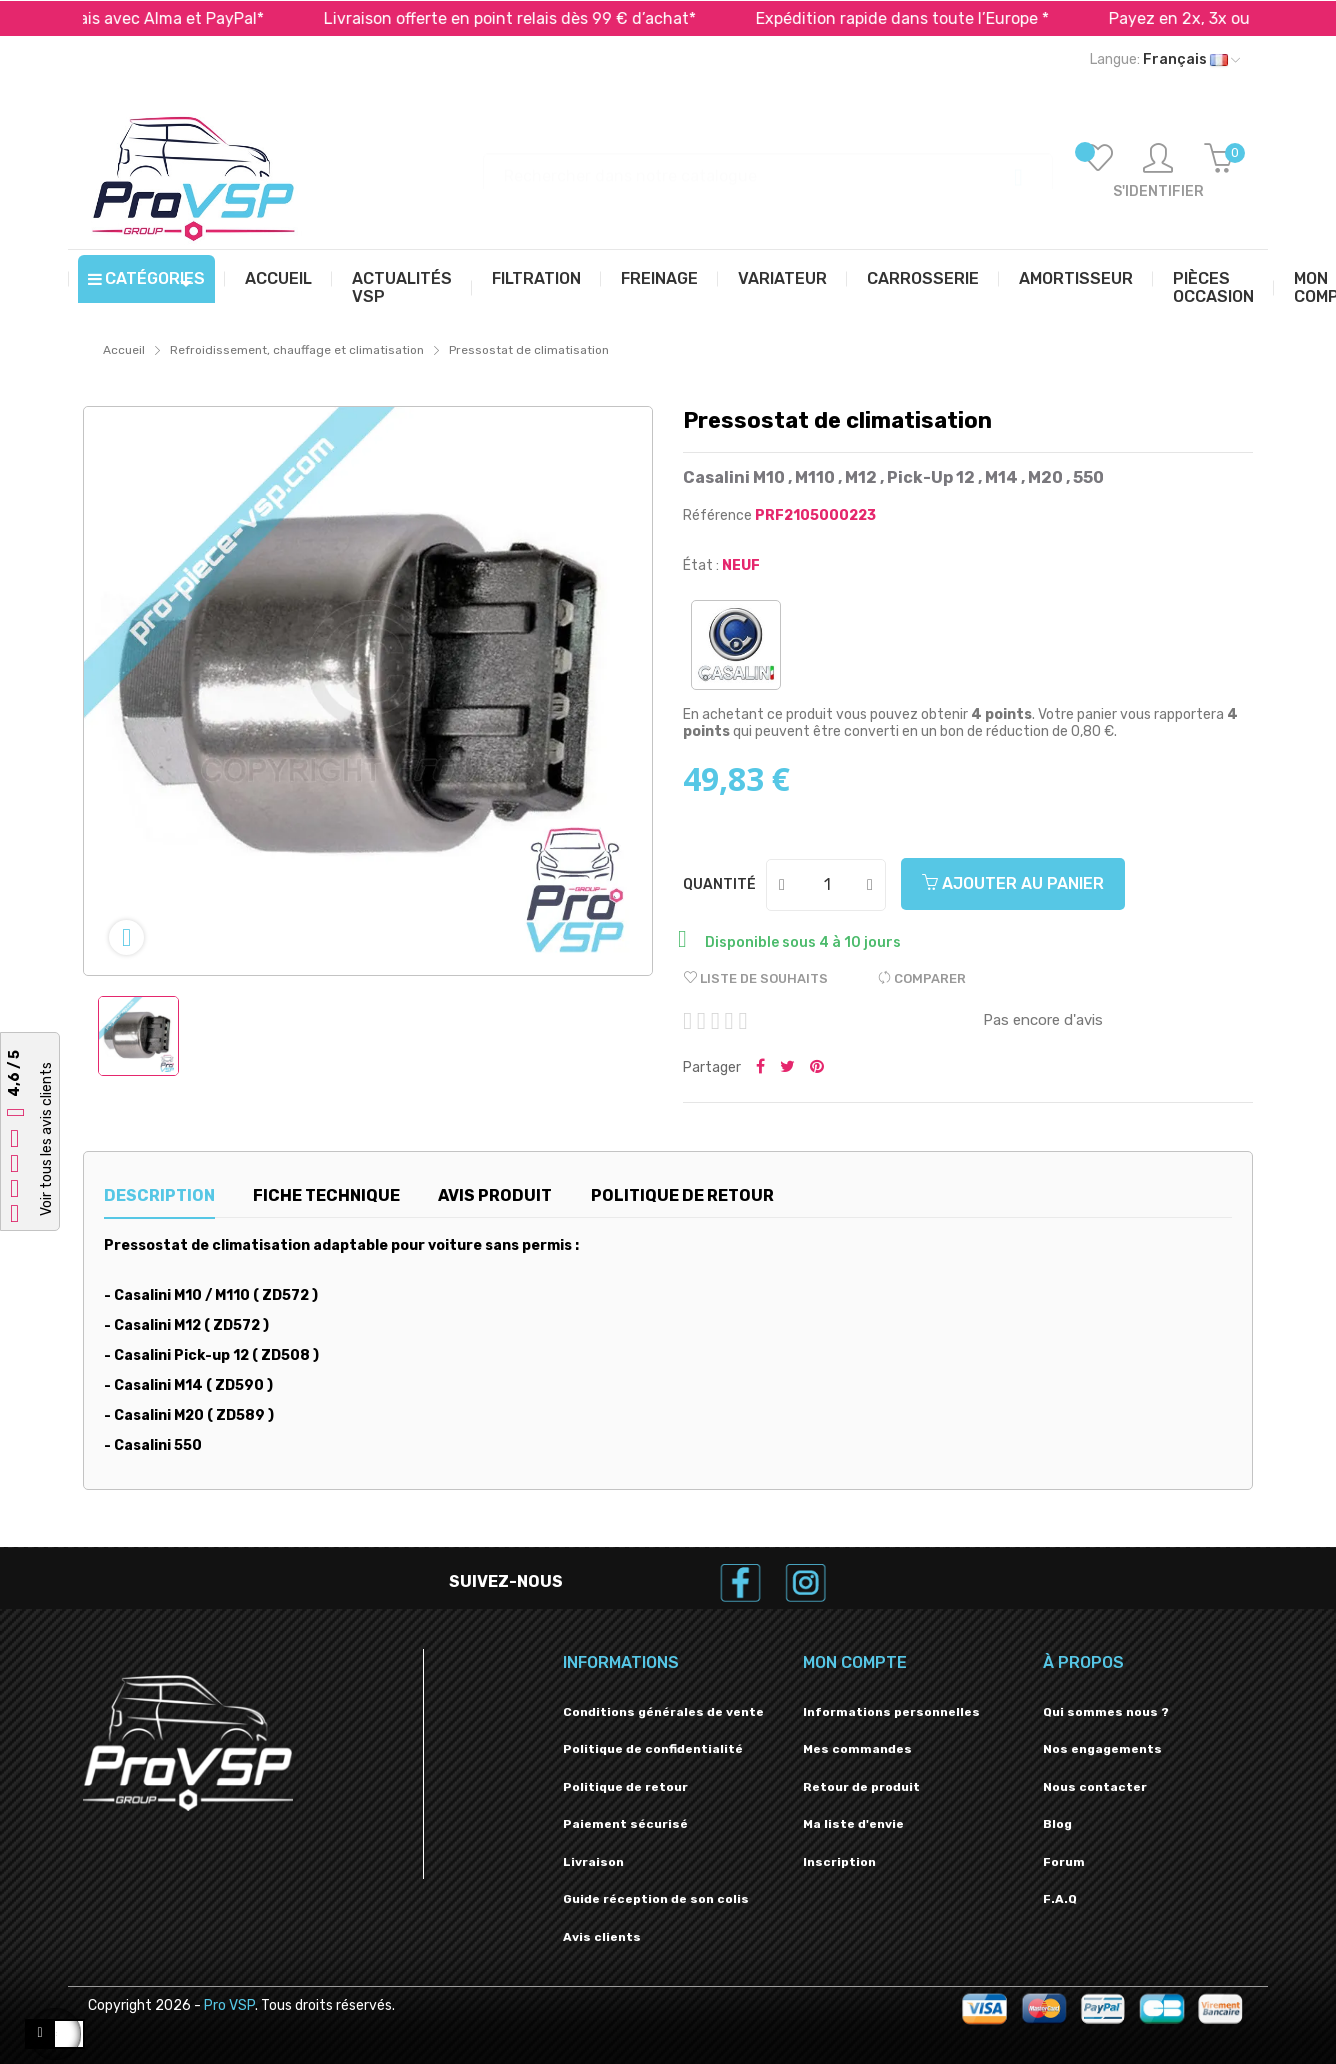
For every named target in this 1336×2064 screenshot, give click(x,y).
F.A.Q (1060, 1899)
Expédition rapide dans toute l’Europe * (978, 18)
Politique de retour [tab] (682, 1195)
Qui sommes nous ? (1106, 1712)
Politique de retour (625, 1787)
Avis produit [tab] (495, 1195)
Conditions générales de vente (663, 1712)
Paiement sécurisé (625, 1824)
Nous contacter (1095, 1787)
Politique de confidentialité (653, 1749)
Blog (1057, 1824)
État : (701, 565)
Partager (760, 1068)
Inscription (839, 1862)
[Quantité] (827, 885)
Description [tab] (159, 1195)
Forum (1064, 1862)
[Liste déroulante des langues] (1165, 60)
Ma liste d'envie (853, 1824)
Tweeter (787, 1068)
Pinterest (817, 1068)
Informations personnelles (891, 1712)
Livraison (593, 1862)
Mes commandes (857, 1749)
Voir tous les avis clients (46, 1140)
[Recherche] (768, 166)
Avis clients (602, 1937)
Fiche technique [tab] (326, 1195)
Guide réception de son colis (656, 1899)
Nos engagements (1102, 1749)
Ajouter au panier (1013, 883)
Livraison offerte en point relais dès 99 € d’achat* (586, 18)
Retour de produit (861, 1787)
